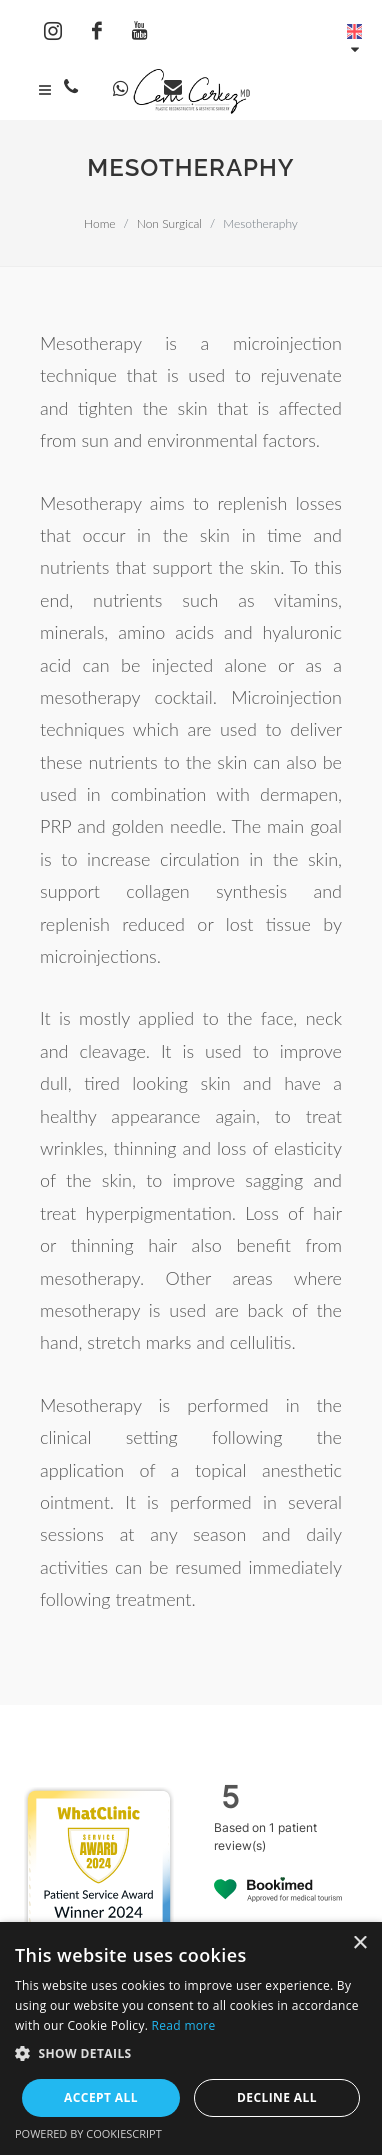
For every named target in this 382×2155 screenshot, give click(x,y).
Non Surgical (169, 223)
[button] (191, 2053)
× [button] (359, 1943)
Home (99, 223)
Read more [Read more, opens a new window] (184, 2025)
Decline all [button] (277, 2097)
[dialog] (191, 2038)
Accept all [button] (101, 2097)
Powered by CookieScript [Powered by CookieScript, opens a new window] (88, 2133)
